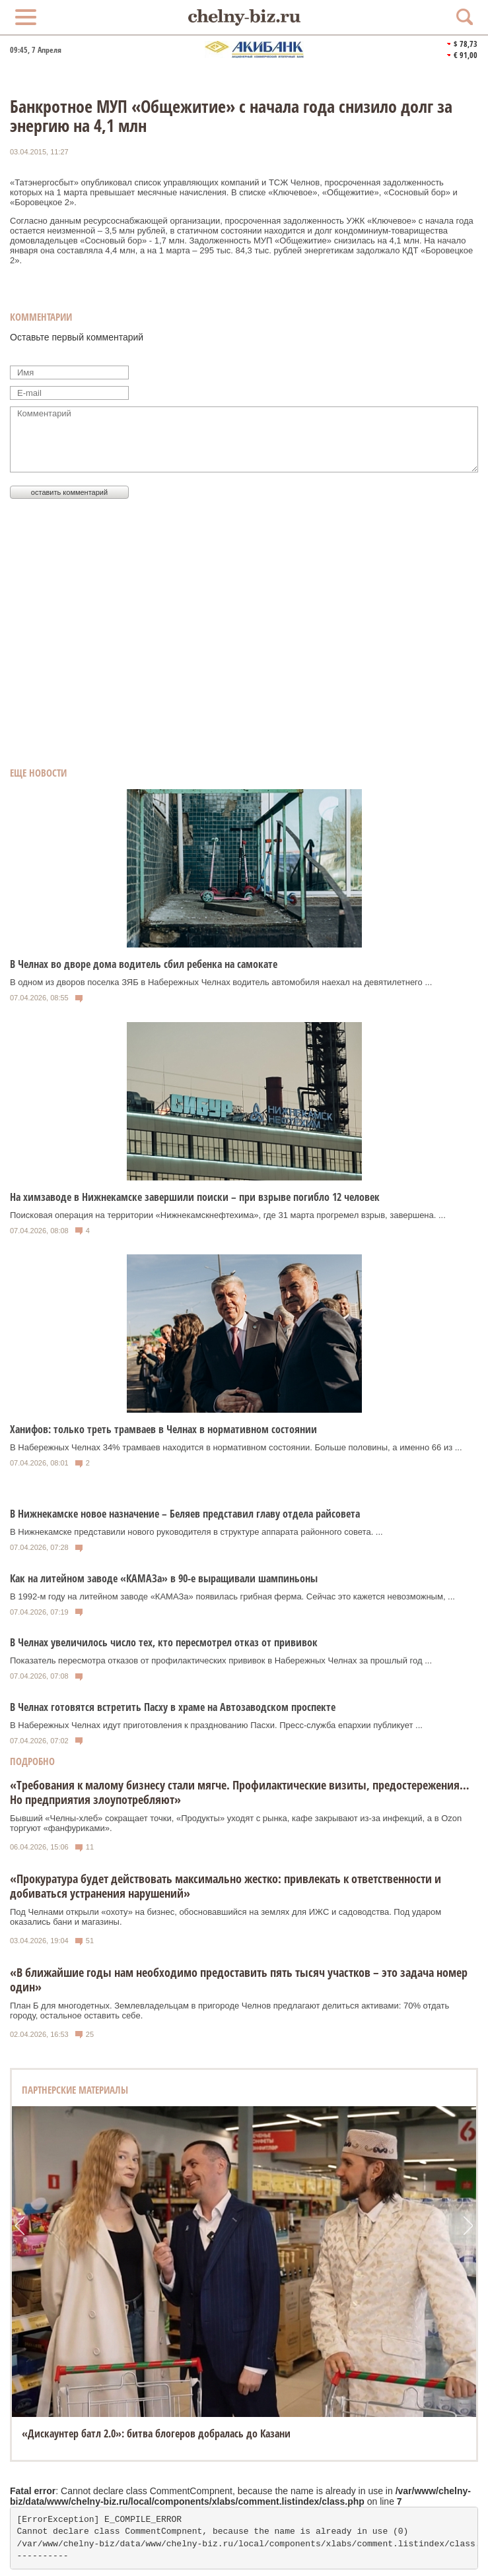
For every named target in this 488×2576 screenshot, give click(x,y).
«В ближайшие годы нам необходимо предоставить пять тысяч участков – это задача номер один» (239, 1979)
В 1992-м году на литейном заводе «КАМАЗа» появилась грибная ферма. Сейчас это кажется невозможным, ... (232, 1596)
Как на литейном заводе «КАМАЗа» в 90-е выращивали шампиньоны (164, 1578)
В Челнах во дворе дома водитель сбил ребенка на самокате (143, 964)
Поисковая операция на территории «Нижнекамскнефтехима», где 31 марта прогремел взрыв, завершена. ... (228, 1215)
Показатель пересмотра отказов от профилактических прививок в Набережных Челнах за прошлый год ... (221, 1660)
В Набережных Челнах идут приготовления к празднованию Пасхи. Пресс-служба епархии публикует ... (216, 1725)
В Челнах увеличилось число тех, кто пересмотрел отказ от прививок (164, 1642)
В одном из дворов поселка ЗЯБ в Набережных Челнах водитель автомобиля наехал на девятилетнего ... (221, 982)
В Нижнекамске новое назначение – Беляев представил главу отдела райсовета (185, 1513)
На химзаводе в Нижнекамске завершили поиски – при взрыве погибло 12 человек (195, 1197)
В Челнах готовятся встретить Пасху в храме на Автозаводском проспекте (172, 1707)
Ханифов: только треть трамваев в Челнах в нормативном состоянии (163, 1429)
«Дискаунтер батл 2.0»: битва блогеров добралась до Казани (156, 2433)
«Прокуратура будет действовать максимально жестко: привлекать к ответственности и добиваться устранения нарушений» (225, 1886)
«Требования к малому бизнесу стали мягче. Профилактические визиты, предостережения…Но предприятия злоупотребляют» (240, 1792)
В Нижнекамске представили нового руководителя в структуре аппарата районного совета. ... (196, 1532)
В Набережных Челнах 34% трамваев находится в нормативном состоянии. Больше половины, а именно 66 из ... (236, 1447)
